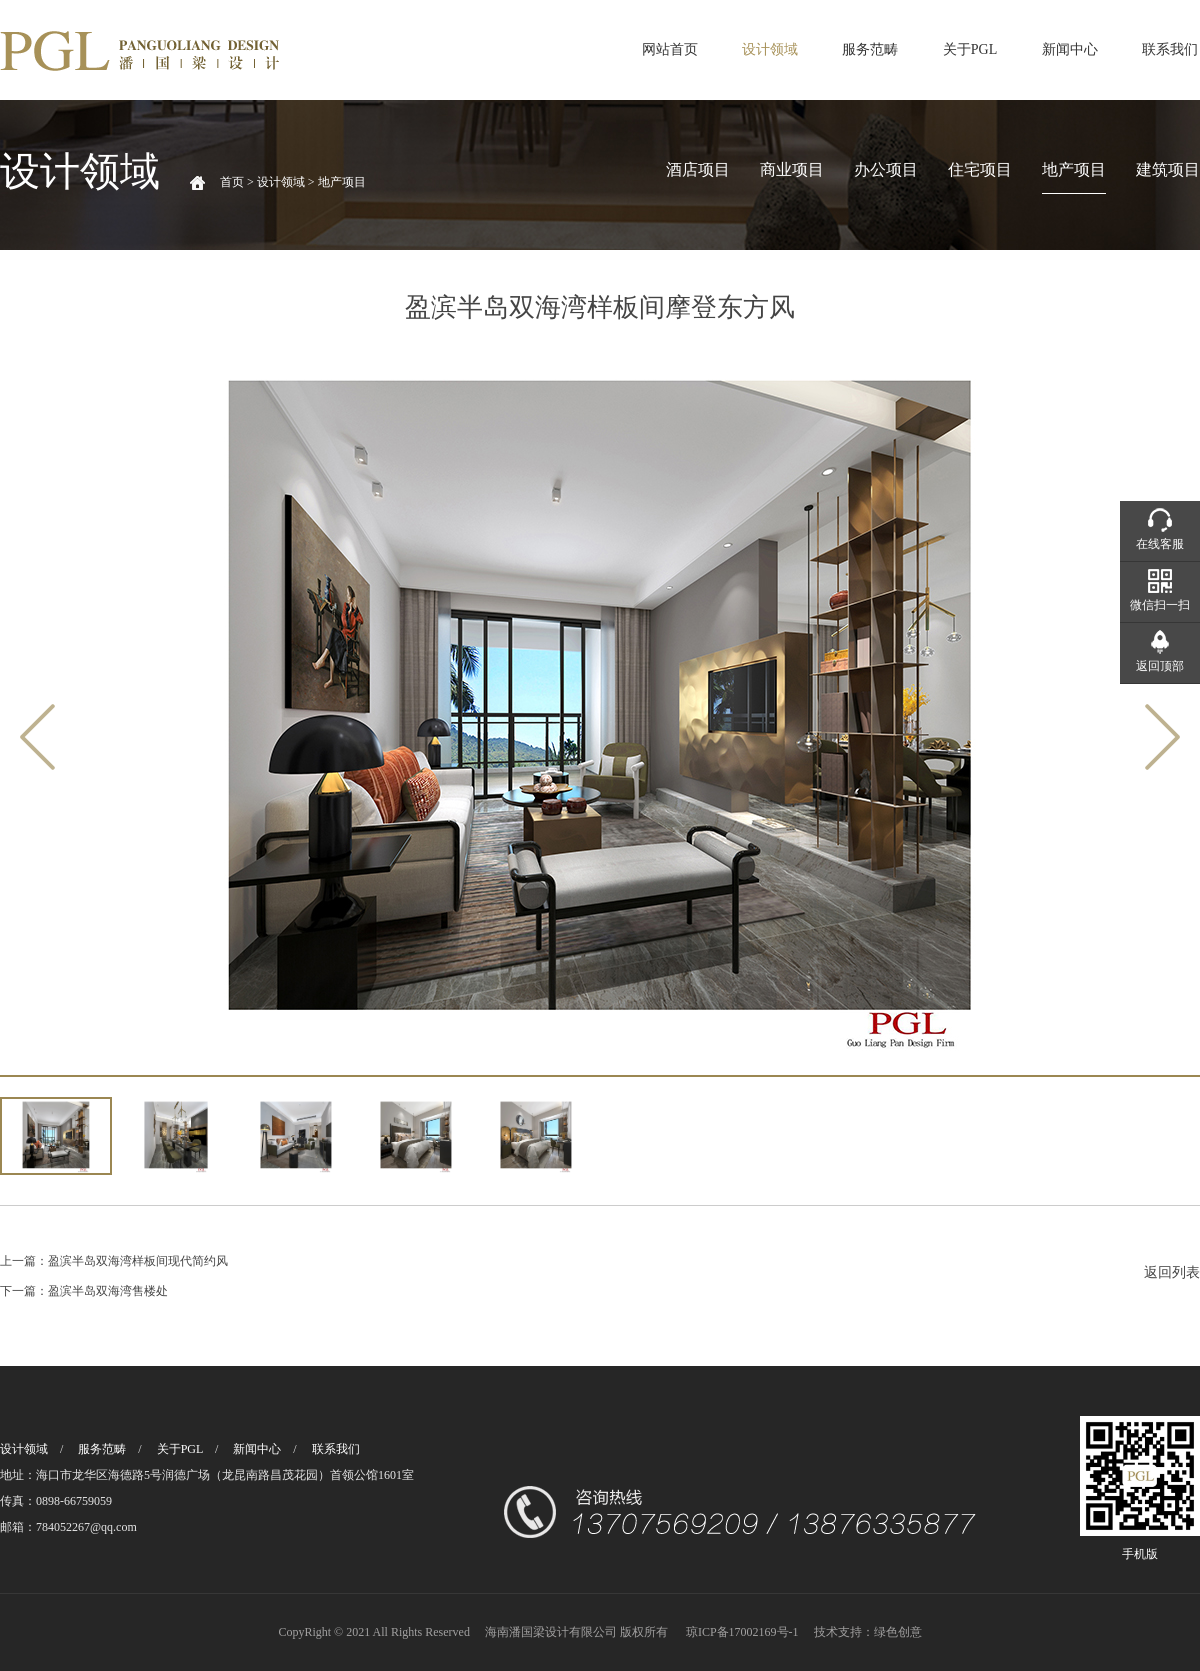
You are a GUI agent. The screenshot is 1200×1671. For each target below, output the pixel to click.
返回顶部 (1160, 666)
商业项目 (792, 169)
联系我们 (1170, 49)
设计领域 (770, 49)
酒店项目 (698, 169)
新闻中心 (1070, 49)
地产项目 (1074, 169)
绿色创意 (898, 1632)
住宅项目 (980, 169)
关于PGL (970, 49)
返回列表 (1172, 1272)
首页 (232, 182)
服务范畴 (870, 49)
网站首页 (670, 49)
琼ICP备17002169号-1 (742, 1632)
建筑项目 (1168, 169)
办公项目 (886, 169)
